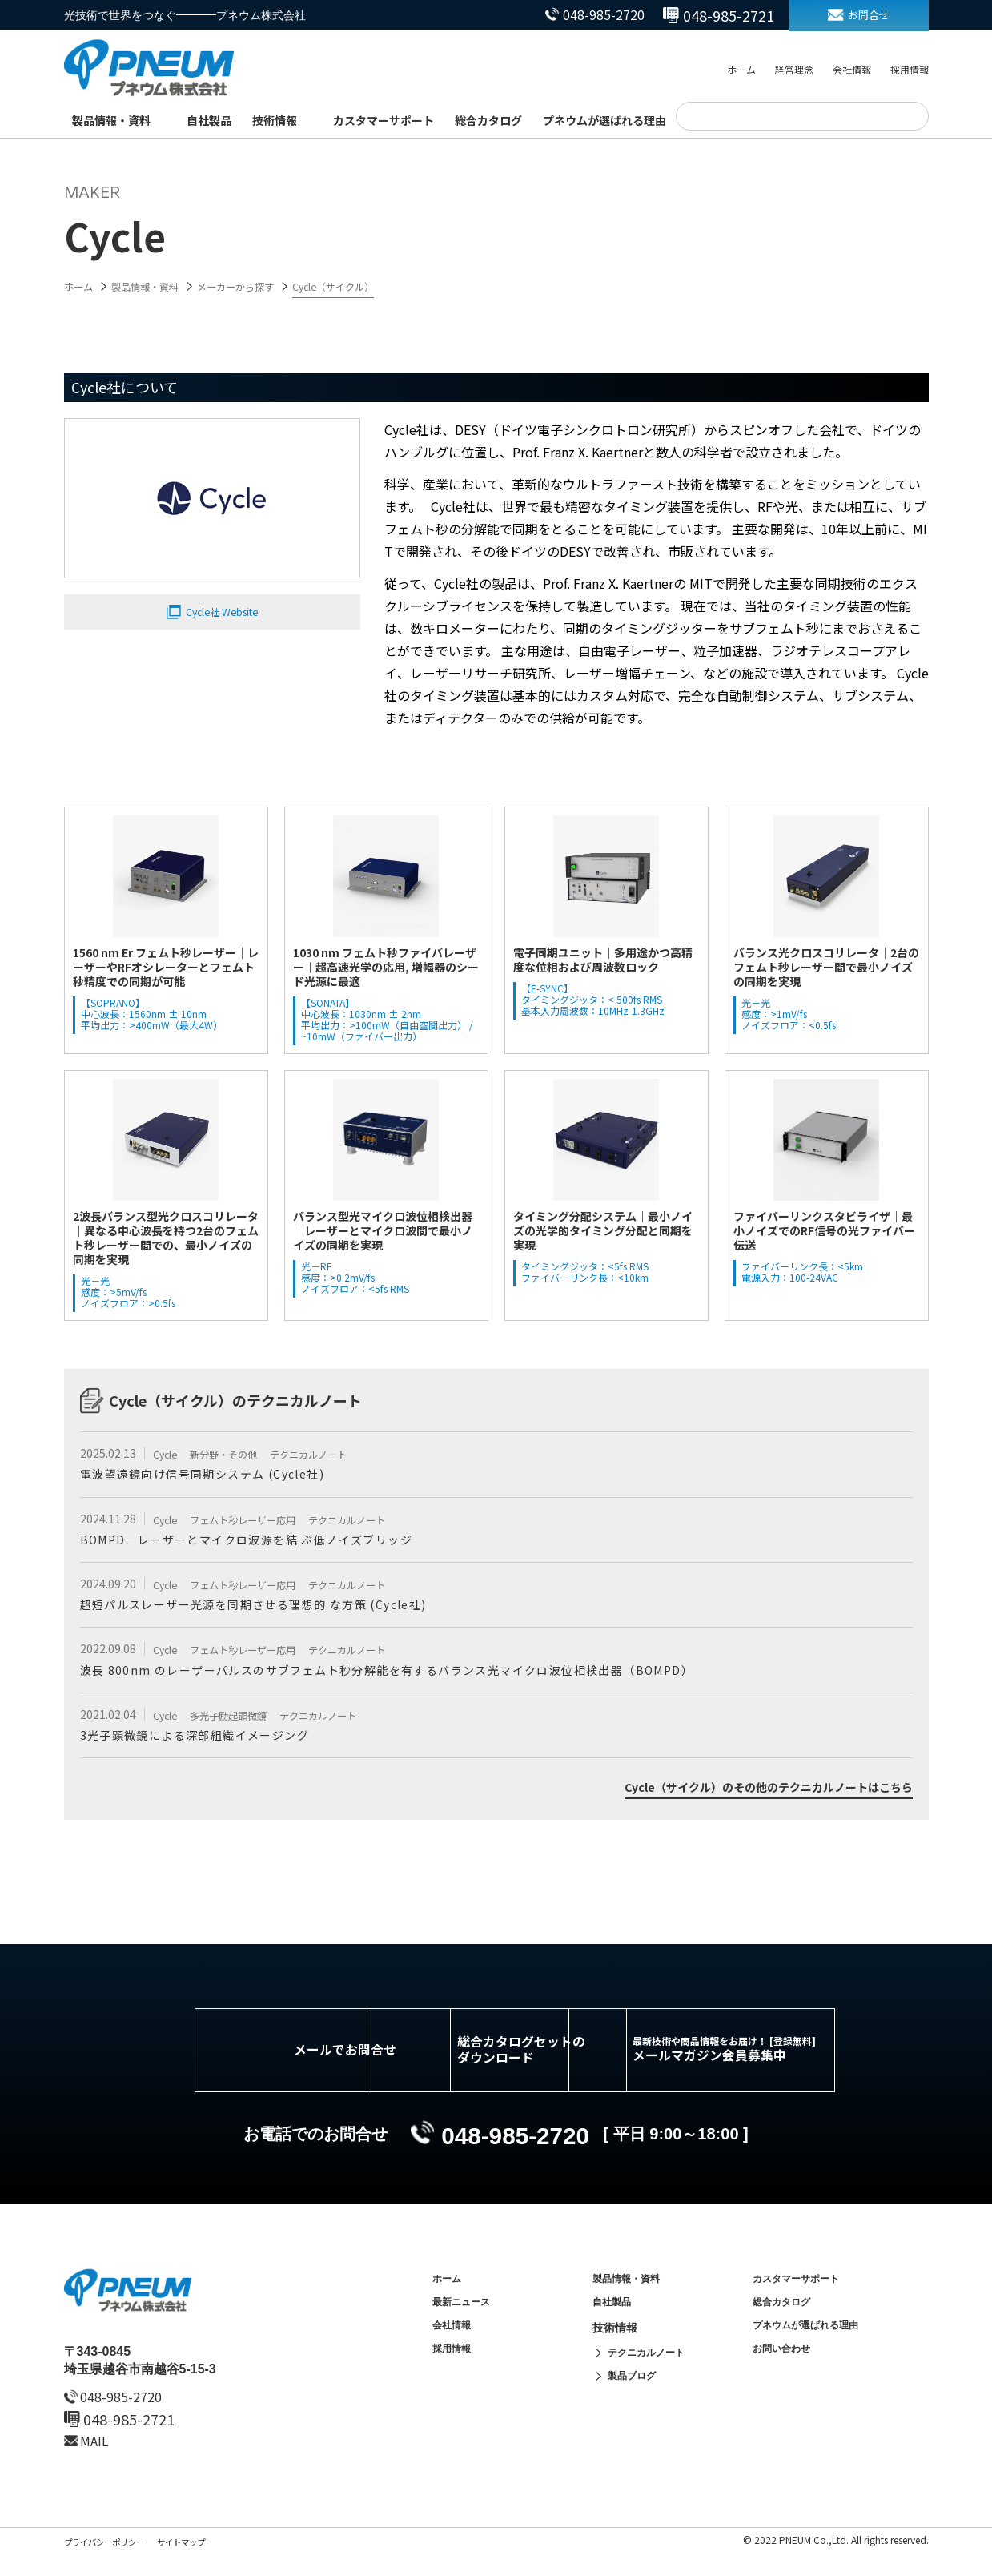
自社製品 (209, 120)
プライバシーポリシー (112, 2565)
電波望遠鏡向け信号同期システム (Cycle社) (220, 1474)
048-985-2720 (579, 15)
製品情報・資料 (111, 120)
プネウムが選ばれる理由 (604, 120)
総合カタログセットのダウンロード (520, 2066)
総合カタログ (488, 120)
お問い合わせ (786, 2385)
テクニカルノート (333, 1454)
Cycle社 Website (221, 614)
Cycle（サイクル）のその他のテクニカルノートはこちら (748, 1796)
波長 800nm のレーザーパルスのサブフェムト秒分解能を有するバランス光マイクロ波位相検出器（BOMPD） (430, 1674)
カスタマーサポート (383, 120)
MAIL (99, 2463)
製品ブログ (636, 2412)
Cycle (168, 1454)
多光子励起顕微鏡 (241, 1720)
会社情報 (852, 71)
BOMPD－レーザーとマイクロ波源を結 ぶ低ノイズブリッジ (270, 1541)
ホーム (741, 71)
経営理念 (794, 71)
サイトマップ (202, 2565)
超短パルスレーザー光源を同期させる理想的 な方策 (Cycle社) (279, 1607)
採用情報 (909, 71)
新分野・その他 (235, 1454)
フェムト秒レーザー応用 (258, 1520)
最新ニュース (466, 2330)
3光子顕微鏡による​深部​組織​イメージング (211, 1740)
